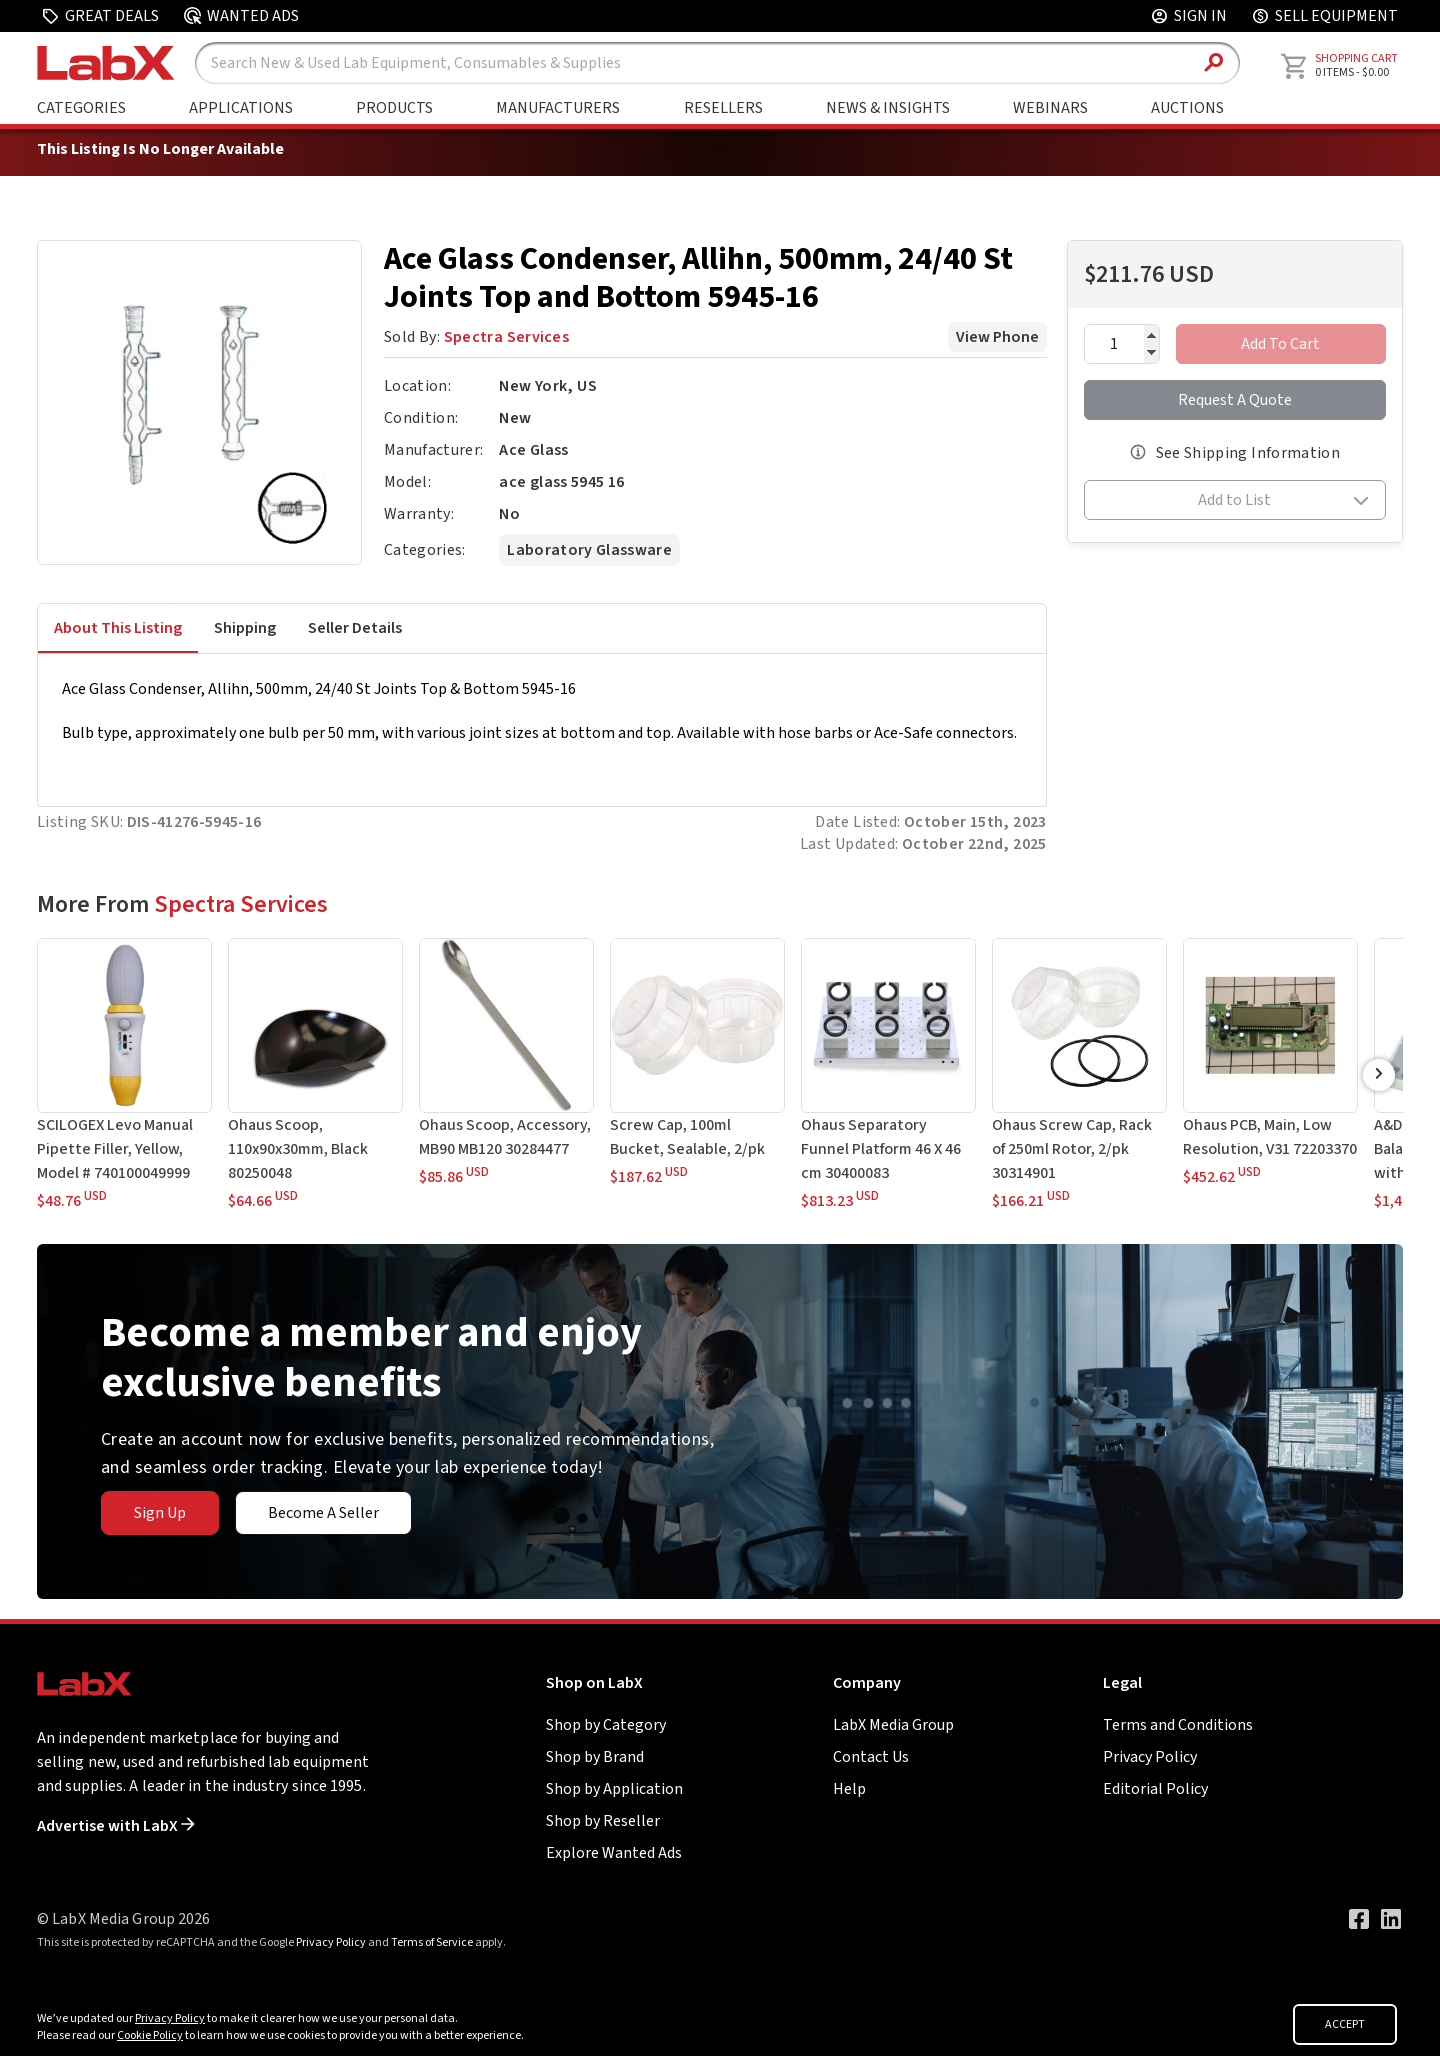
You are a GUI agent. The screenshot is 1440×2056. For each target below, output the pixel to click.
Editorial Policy (1155, 1789)
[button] (1235, 503)
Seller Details (355, 628)
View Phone (997, 337)
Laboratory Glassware (589, 550)
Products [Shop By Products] (394, 108)
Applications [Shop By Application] (241, 108)
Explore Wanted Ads (614, 1853)
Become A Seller (323, 1513)
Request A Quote (1235, 400)
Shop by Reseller (603, 1821)
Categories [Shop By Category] (81, 108)
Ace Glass (533, 450)
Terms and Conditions (1178, 1725)
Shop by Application (614, 1789)
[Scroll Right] (1379, 1075)
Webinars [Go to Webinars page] (1050, 108)
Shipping (245, 628)
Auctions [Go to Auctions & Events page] (1187, 108)
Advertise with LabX (116, 1826)
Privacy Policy (1150, 1757)
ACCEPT (1345, 2024)
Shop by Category (606, 1725)
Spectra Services (506, 337)
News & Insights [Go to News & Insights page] (888, 108)
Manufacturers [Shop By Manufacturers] (558, 108)
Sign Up (160, 1513)
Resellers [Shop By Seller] (723, 108)
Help (849, 1789)
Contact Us (871, 1757)
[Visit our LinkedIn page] (1391, 1919)
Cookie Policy (150, 2035)
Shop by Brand (595, 1757)
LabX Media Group (893, 1725)
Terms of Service (432, 1942)
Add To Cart (1280, 344)
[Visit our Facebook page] (1359, 1919)
